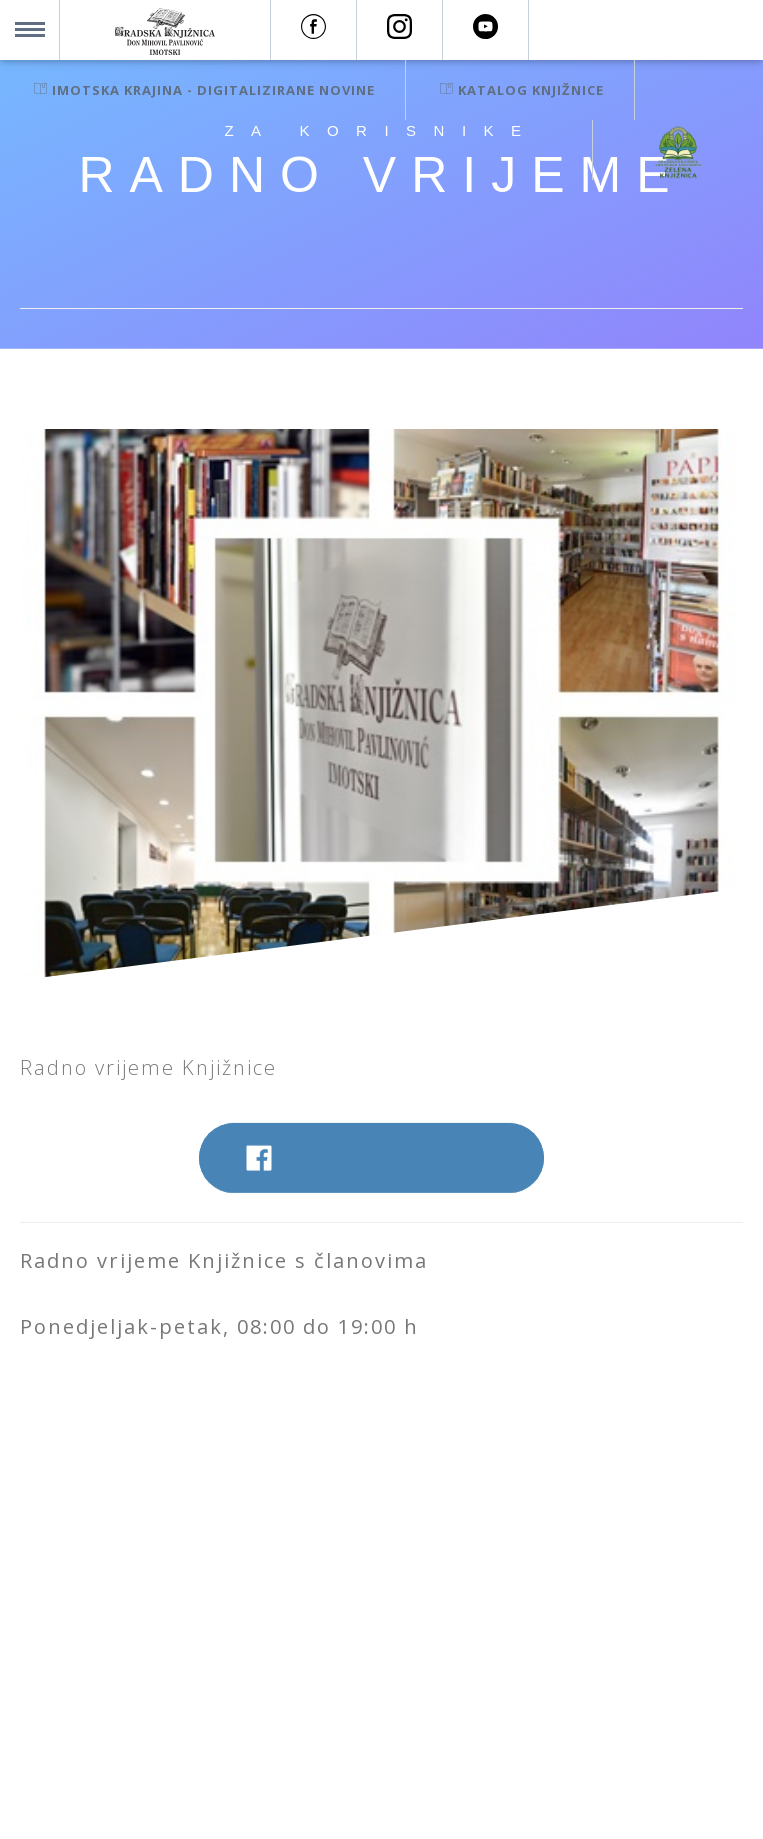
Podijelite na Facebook (371, 1168)
